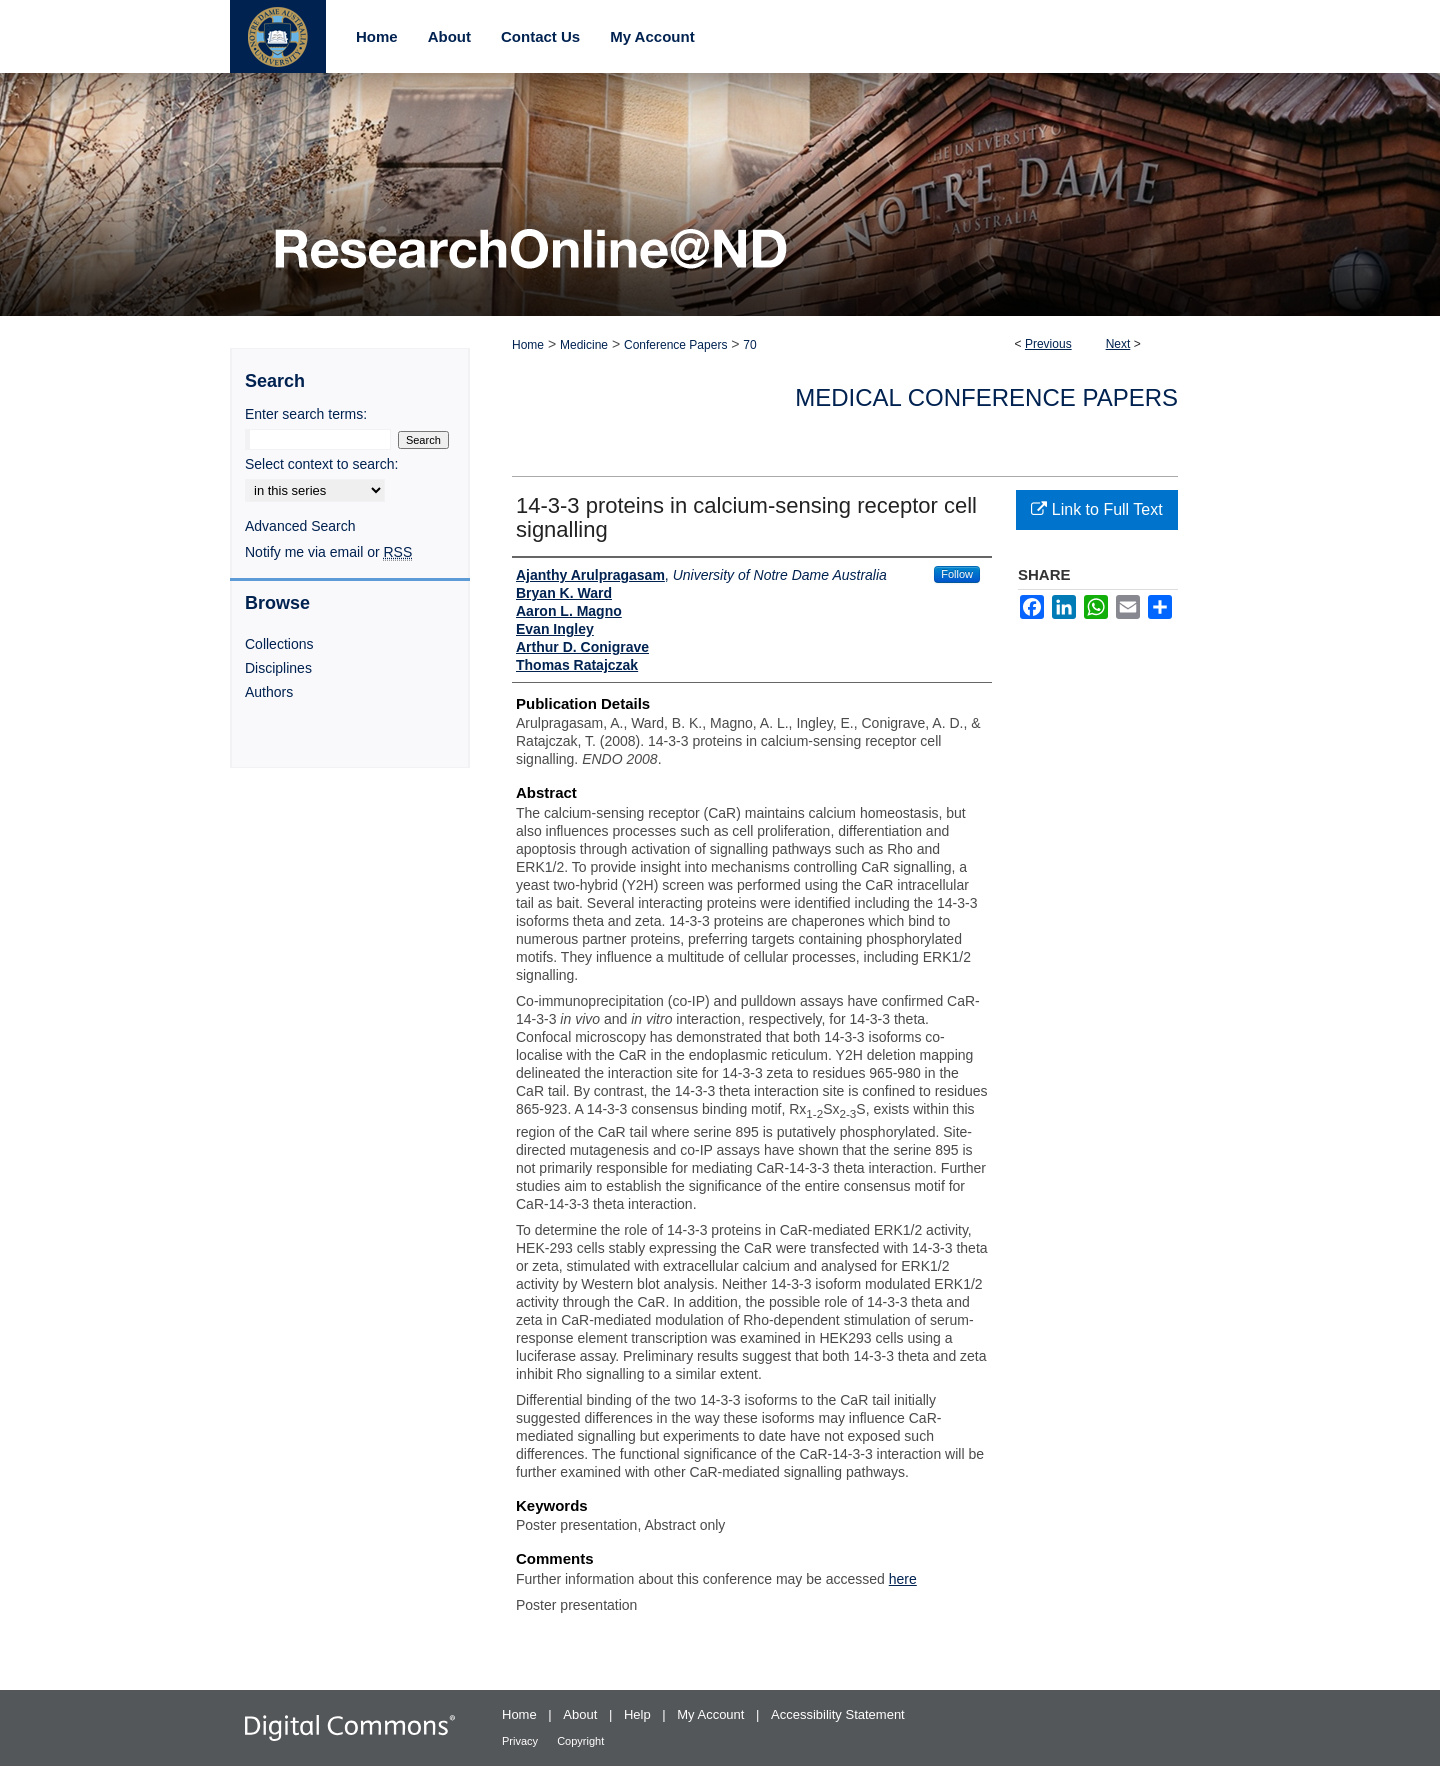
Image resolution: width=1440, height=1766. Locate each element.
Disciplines (278, 668)
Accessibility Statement (838, 1714)
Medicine (584, 345)
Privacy (521, 1741)
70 (749, 345)
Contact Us (540, 36)
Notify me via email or (328, 552)
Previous (1048, 344)
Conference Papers (675, 345)
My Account (712, 1714)
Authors (269, 692)
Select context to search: (321, 464)
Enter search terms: (306, 414)
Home (528, 345)
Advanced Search (300, 526)
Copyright (580, 1741)
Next (1118, 344)
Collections (279, 644)
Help (639, 1714)
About (582, 1714)
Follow (957, 574)
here (903, 1579)
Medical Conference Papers (986, 397)
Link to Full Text (1096, 509)
